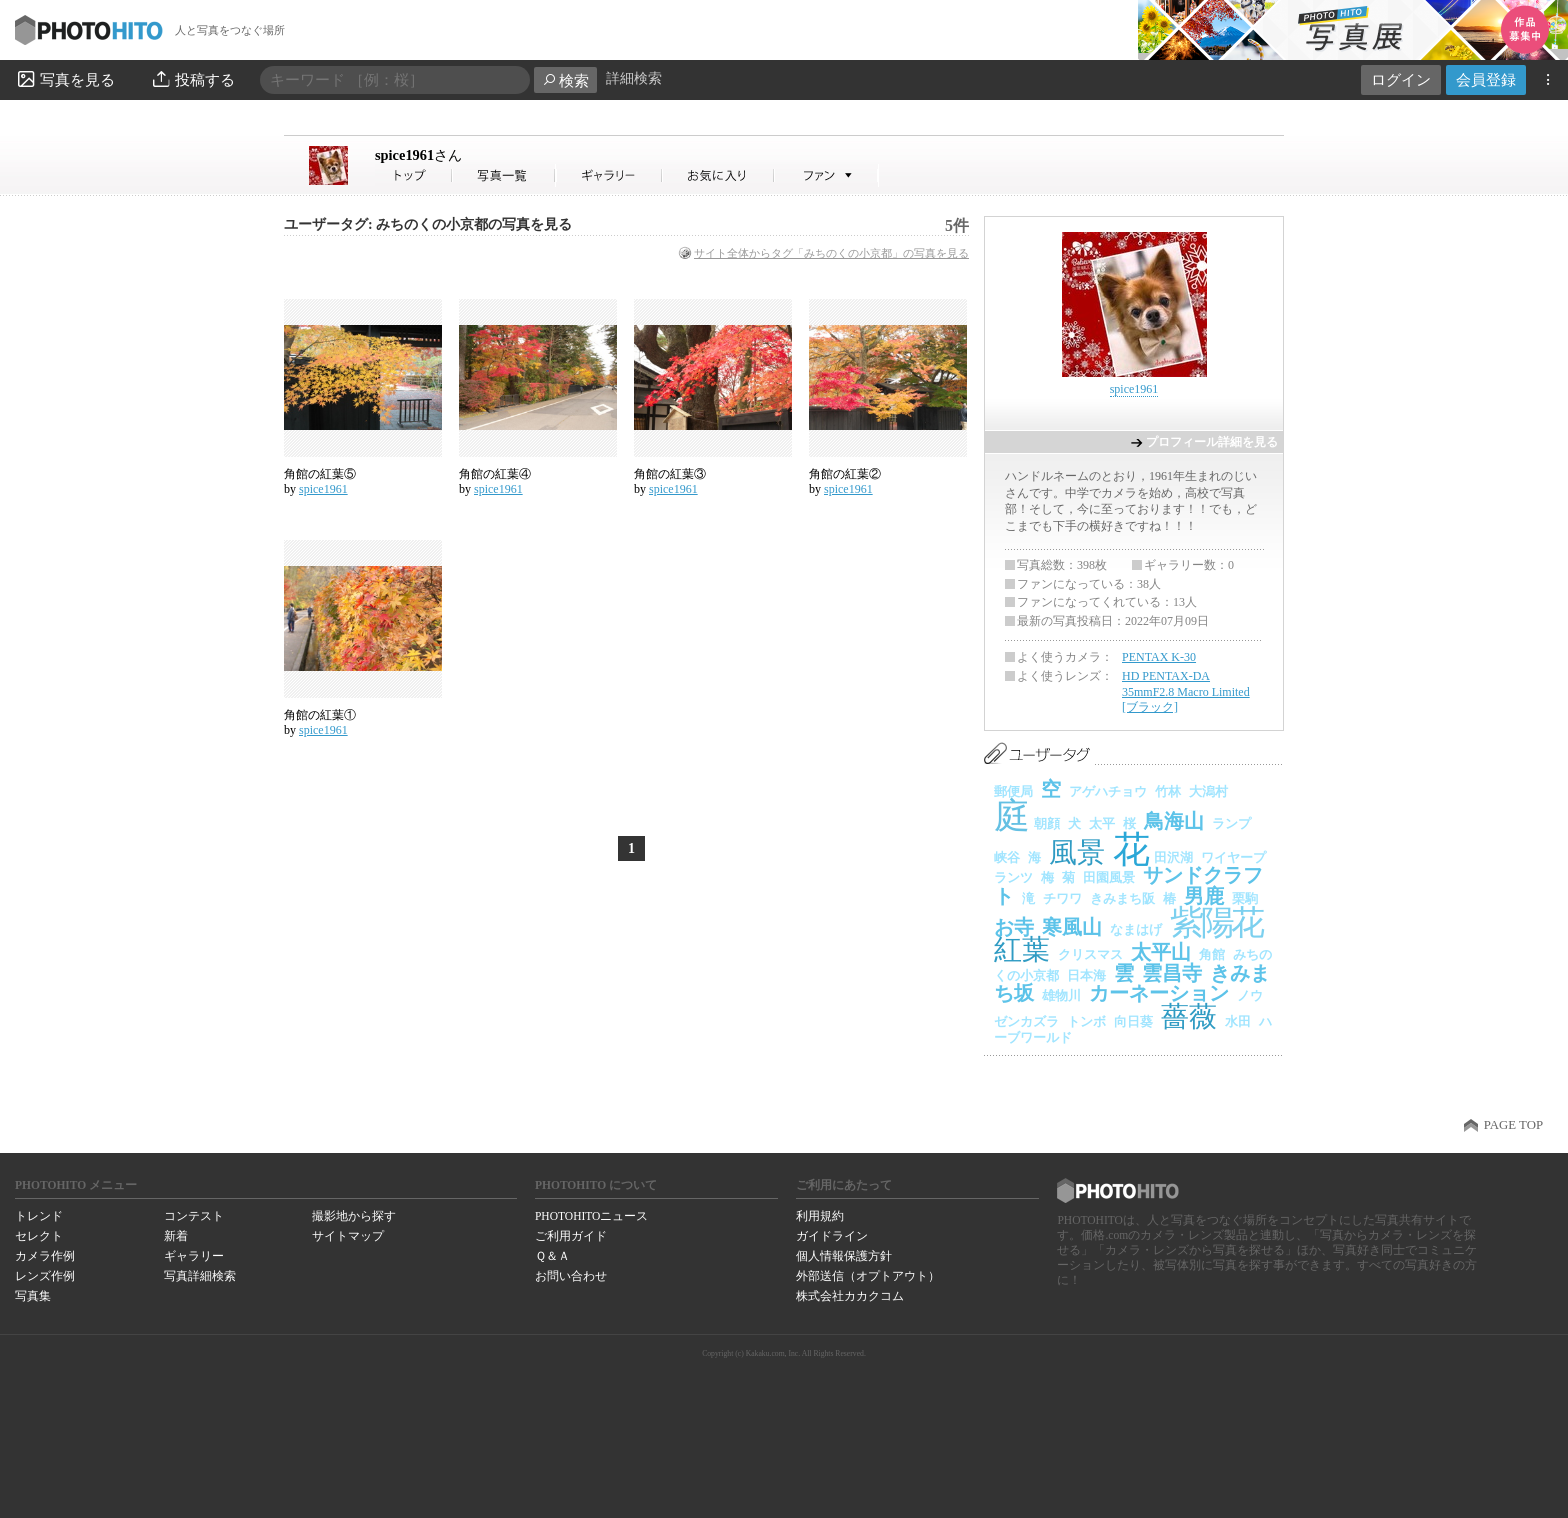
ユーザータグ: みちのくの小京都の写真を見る (428, 224)
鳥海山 (1174, 821)
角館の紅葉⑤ (320, 474)
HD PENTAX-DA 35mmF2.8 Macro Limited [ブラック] (1186, 691)
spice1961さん (414, 175)
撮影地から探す (354, 1216)
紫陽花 (1216, 922)
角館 (1212, 954)
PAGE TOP (1513, 1125)
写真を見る (65, 79)
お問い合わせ (571, 1276)
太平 (1102, 823)
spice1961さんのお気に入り (718, 175)
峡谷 (1007, 857)
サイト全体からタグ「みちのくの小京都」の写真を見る (831, 253)
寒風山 (1072, 927)
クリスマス (1090, 954)
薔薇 (1189, 1016)
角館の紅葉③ (670, 474)
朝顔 (1047, 823)
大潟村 (1208, 791)
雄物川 (1061, 995)
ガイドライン (832, 1236)
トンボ (1086, 1021)
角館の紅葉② (845, 474)
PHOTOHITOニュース (591, 1216)
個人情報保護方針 (844, 1256)
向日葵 (1133, 1021)
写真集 (33, 1296)
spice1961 (418, 155)
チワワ (1062, 898)
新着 (176, 1236)
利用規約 (820, 1216)
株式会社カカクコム (850, 1296)
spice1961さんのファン (826, 175)
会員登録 (1486, 79)
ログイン (1401, 79)
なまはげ (1136, 929)
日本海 (1086, 975)
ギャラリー (194, 1256)
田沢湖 (1173, 857)
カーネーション (1159, 993)
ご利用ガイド (571, 1236)
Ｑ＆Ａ (552, 1256)
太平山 (1161, 952)
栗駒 (1245, 898)
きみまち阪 (1122, 898)
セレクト (39, 1236)
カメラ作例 (45, 1256)
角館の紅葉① (320, 715)
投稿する (192, 79)
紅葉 (1022, 949)
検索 (565, 80)
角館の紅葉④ (495, 474)
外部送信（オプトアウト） (868, 1276)
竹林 (1168, 791)
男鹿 (1204, 896)
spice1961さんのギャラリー (609, 175)
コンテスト (194, 1216)
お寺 (1014, 927)
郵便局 (1013, 791)
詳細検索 (634, 78)
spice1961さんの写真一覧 (504, 175)
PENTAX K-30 (1159, 657)
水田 (1238, 1021)
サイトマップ (348, 1236)
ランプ (1231, 823)
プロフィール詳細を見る (1212, 442)
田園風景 (1109, 877)
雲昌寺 (1172, 973)
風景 (1077, 852)
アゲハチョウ (1108, 791)
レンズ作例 (45, 1276)
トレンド (39, 1216)
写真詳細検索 (200, 1276)
